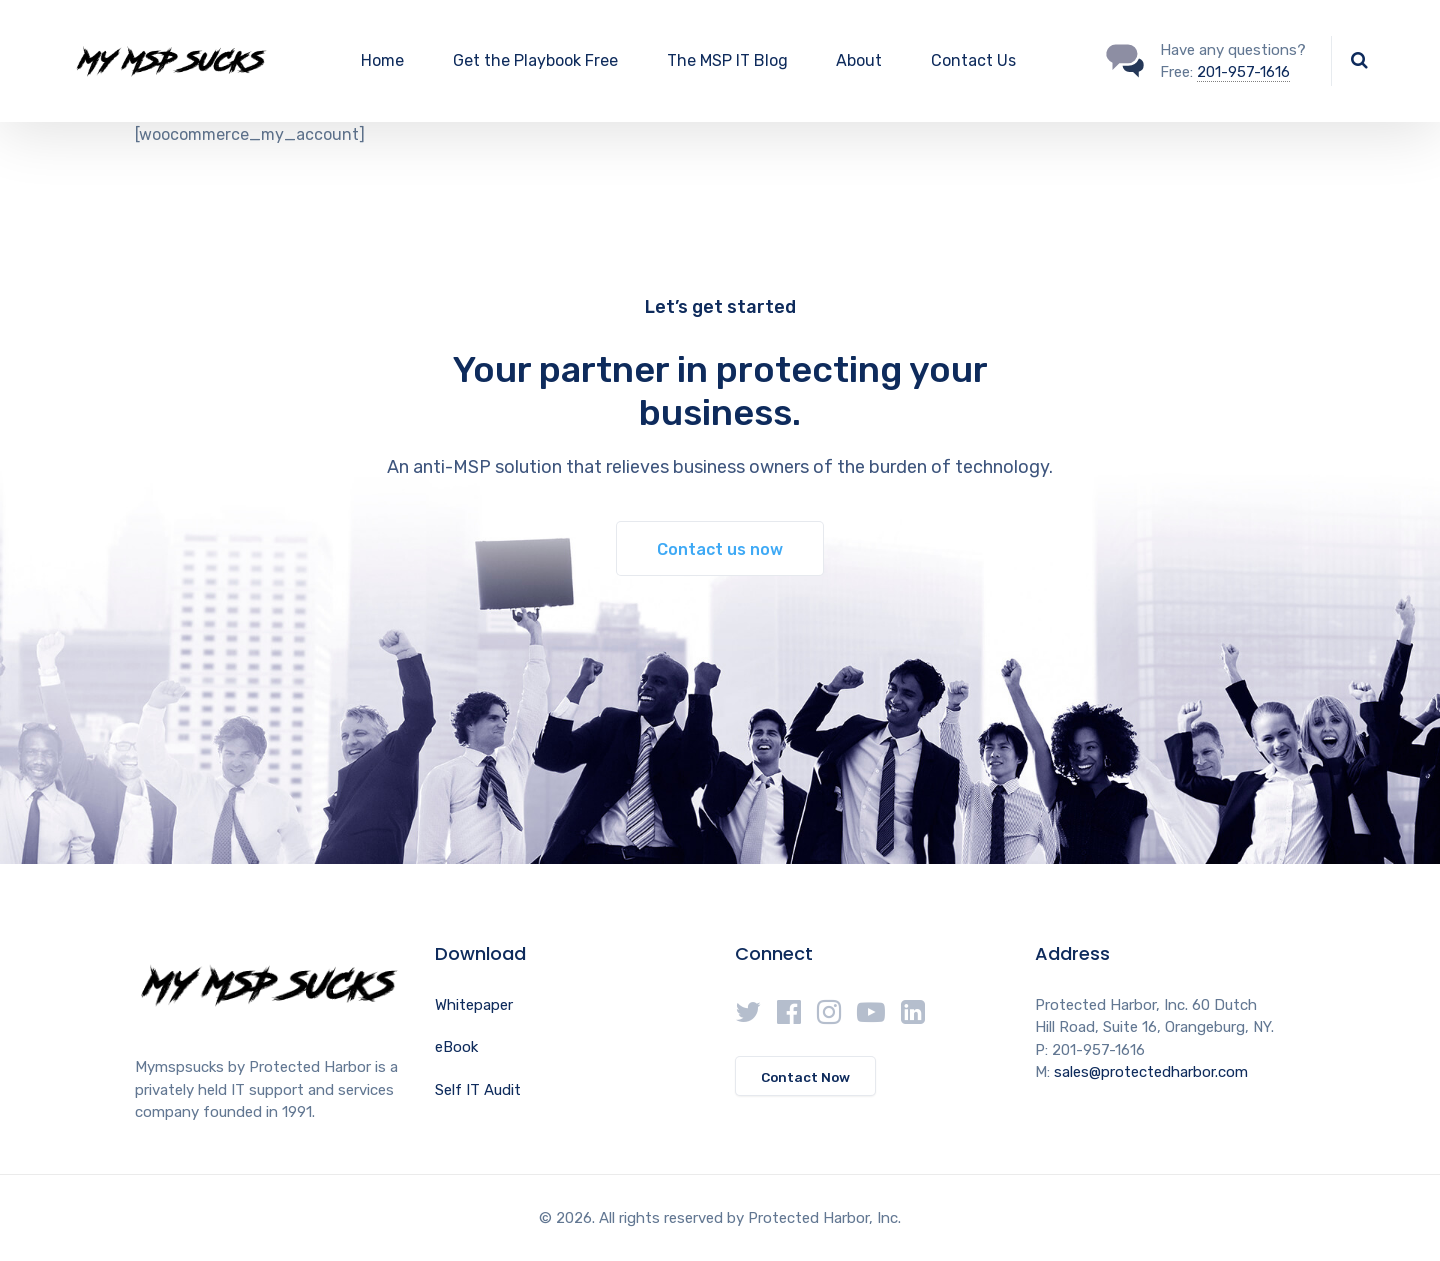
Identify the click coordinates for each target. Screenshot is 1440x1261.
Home (382, 60)
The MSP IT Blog (727, 60)
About (859, 60)
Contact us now (720, 549)
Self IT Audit (478, 1090)
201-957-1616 (1243, 72)
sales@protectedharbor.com (1151, 1072)
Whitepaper (474, 1005)
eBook (456, 1047)
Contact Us (973, 60)
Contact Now (805, 1077)
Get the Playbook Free (535, 60)
